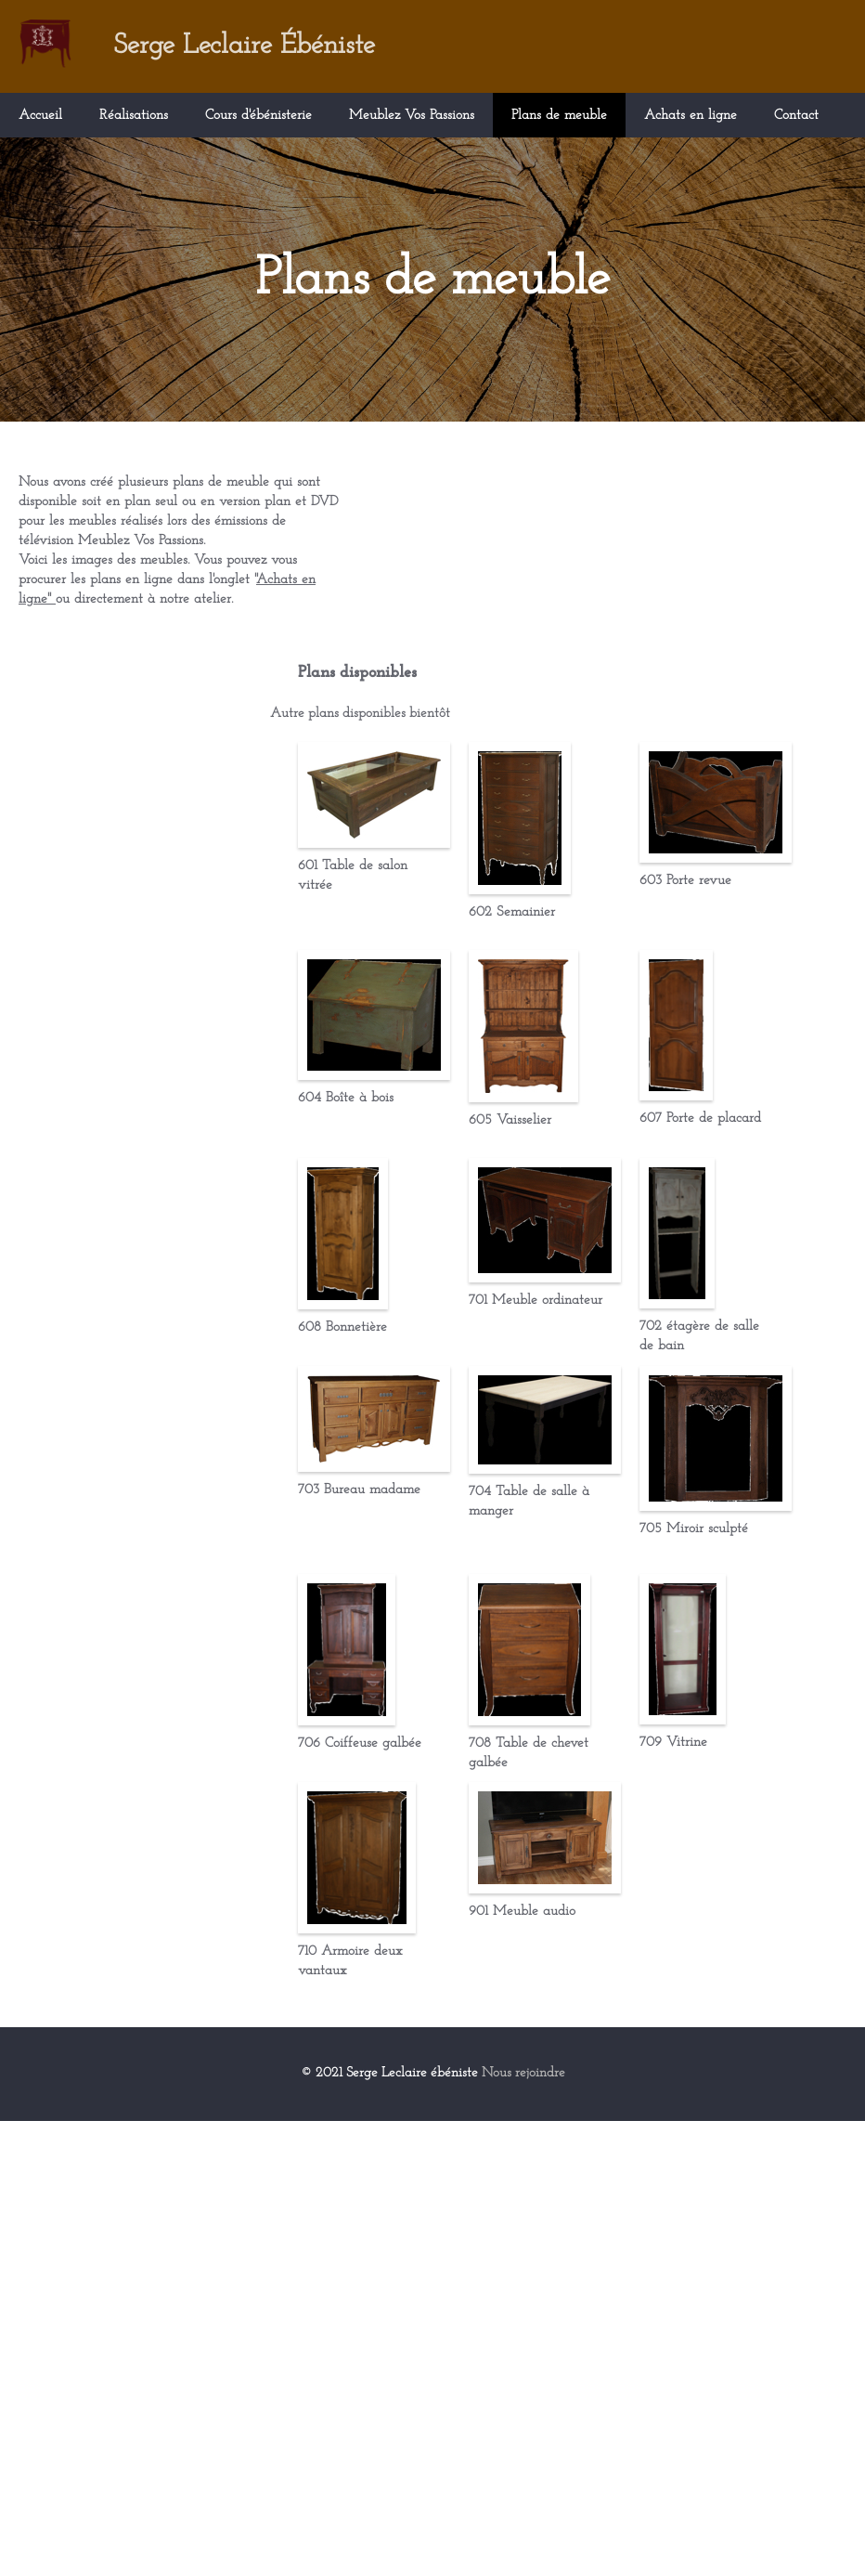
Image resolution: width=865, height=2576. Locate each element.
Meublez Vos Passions (411, 116)
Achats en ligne (690, 116)
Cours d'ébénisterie (258, 116)
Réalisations (133, 116)
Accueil (40, 116)
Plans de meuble (559, 116)
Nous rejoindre (526, 2529)
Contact (796, 116)
